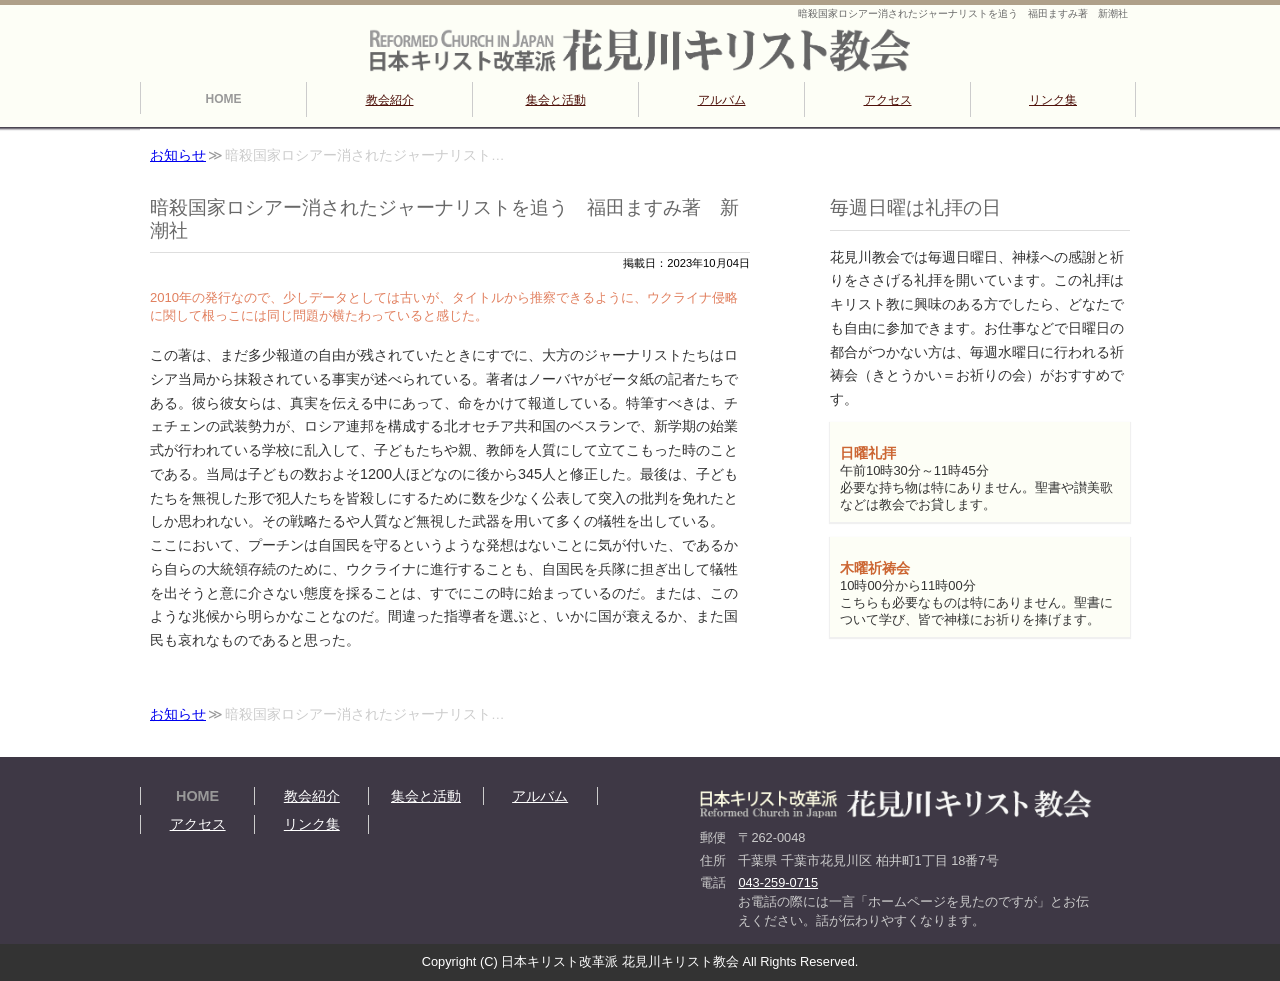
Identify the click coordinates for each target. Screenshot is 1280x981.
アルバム (722, 100)
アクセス (888, 100)
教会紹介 (390, 100)
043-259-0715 (778, 882)
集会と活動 (556, 100)
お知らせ (178, 155)
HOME (224, 99)
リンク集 (1053, 100)
